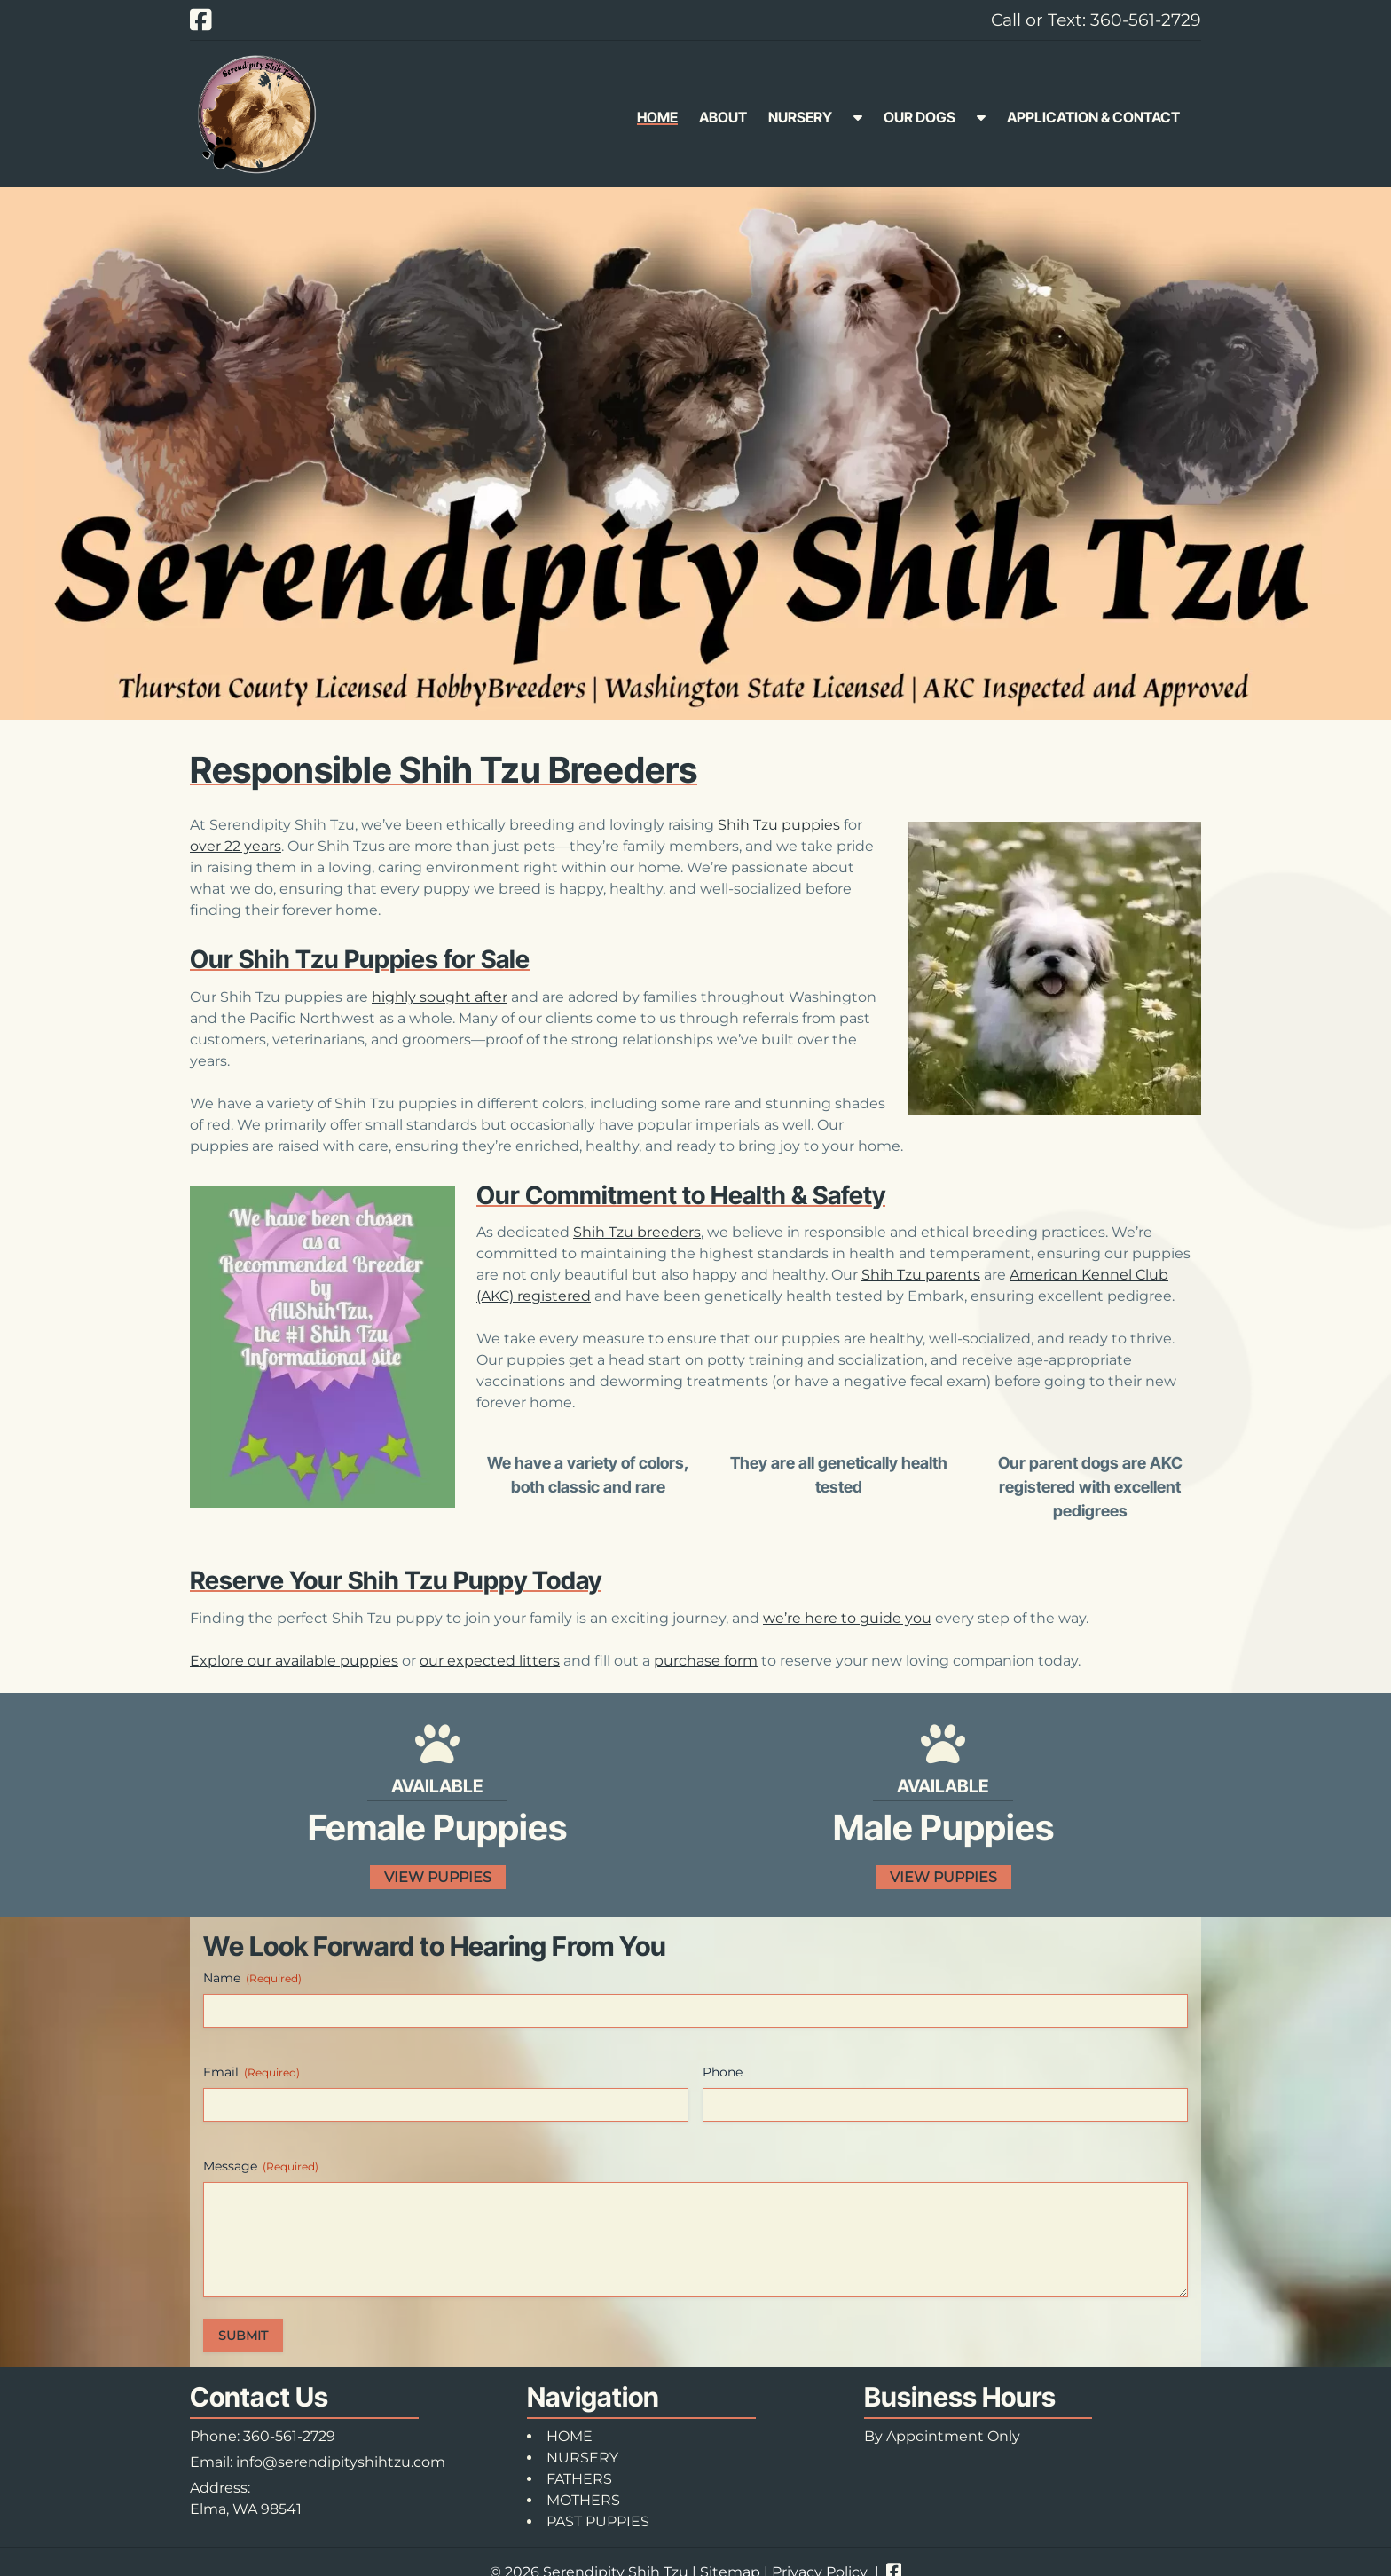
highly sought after (439, 997)
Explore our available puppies (294, 1660)
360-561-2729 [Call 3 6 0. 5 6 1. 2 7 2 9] (289, 2436)
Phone (723, 2072)
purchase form (706, 1660)
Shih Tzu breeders (637, 1232)
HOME (657, 117)
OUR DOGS (919, 117)
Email (251, 2072)
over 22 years (235, 846)
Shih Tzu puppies (779, 824)
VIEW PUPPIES (437, 1877)
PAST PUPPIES (597, 2521)
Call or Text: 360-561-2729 (1096, 19)
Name (252, 1978)
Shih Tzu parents (920, 1274)
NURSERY (800, 117)
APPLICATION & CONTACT (1093, 117)
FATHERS (579, 2478)
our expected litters (490, 1660)
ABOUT (723, 117)
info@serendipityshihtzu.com (340, 2462)
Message (260, 2166)
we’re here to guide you (847, 1618)
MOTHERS (583, 2500)
